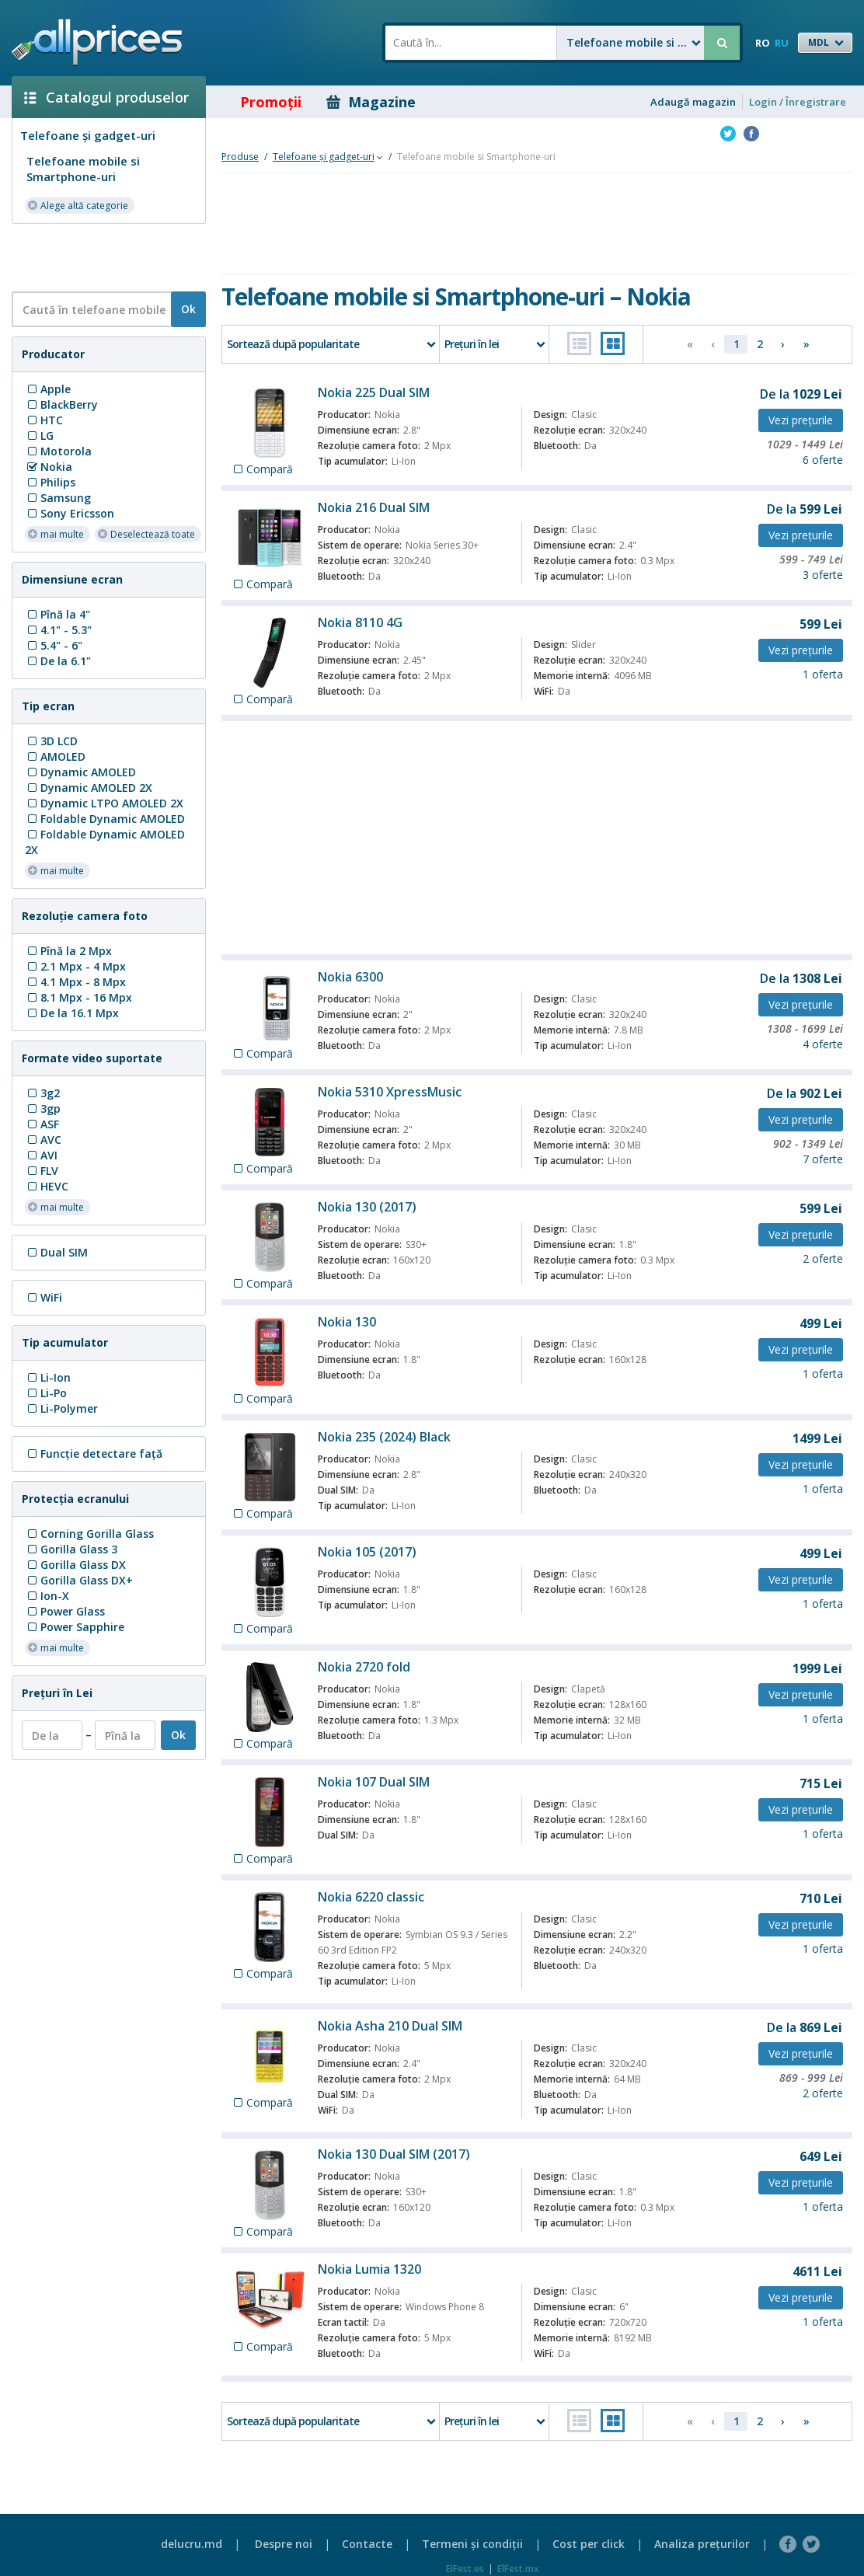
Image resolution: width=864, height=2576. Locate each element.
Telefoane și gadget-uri (87, 135)
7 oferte (823, 1159)
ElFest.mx (518, 2568)
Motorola (58, 451)
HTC (44, 420)
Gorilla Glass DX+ (79, 1580)
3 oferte (823, 574)
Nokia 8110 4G (360, 622)
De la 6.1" (58, 661)
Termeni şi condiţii (472, 2543)
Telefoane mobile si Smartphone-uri (83, 168)
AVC (43, 1139)
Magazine (371, 101)
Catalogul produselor (106, 97)
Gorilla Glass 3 (71, 1549)
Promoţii (259, 101)
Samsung (58, 497)
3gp (43, 1108)
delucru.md (191, 2543)
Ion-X (47, 1595)
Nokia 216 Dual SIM (374, 507)
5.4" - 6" (53, 645)
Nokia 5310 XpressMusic (390, 1091)
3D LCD (51, 741)
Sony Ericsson (69, 513)
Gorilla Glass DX (75, 1564)
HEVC (46, 1186)
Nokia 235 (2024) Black (384, 1436)
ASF (42, 1124)
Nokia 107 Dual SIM (374, 1781)
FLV (41, 1170)
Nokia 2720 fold (364, 1666)
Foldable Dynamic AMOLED (105, 818)
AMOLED (55, 756)
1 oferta (823, 674)
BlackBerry (61, 404)
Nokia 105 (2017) (367, 1551)
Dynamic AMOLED (80, 772)
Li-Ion (48, 1377)
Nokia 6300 (350, 976)
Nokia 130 (347, 1321)
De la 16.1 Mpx (72, 1013)
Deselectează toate (146, 533)
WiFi (43, 1297)
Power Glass (65, 1611)
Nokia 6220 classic (371, 1896)
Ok (188, 309)
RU (782, 43)
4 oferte (823, 1044)
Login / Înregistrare (797, 102)
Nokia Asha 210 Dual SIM (390, 2025)
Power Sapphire (74, 1626)
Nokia (48, 466)
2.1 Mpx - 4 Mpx (75, 966)
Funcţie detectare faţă (93, 1453)
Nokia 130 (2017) (367, 1206)
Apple (48, 389)
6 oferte (823, 459)
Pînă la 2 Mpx (68, 950)
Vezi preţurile (800, 420)
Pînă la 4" (57, 614)
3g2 (42, 1093)
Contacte (367, 2543)
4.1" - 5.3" (58, 629)
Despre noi (283, 2543)
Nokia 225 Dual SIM (374, 392)
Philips (50, 482)
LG (39, 435)
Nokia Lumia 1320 (369, 2269)
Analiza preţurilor (702, 2543)
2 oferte (823, 1258)
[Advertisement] (102, 256)
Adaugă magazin (693, 102)
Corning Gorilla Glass (89, 1533)
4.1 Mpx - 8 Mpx (75, 981)
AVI (41, 1155)
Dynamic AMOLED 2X (88, 787)
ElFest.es (465, 2568)
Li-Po (46, 1393)
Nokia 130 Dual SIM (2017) (394, 2154)
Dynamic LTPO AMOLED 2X (104, 803)
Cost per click (588, 2543)
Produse (240, 156)
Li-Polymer (61, 1408)
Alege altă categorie (77, 204)
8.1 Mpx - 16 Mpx (78, 997)
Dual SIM (56, 1252)
